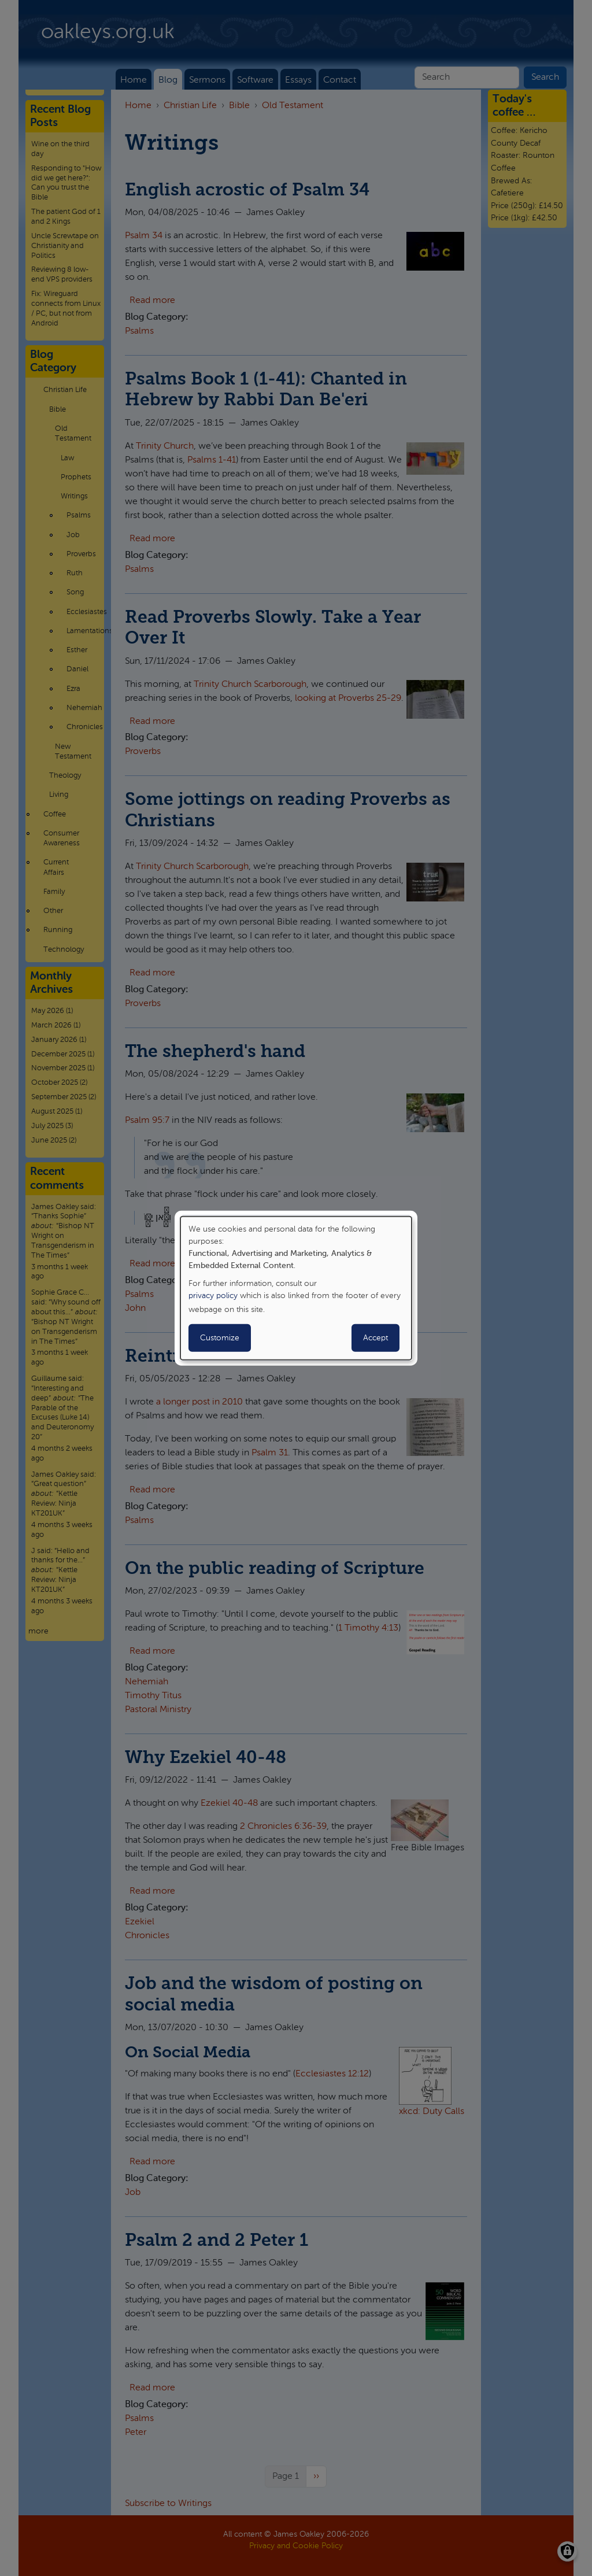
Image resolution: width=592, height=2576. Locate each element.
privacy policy (213, 1296)
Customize (219, 1338)
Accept (375, 1338)
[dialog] (296, 1287)
